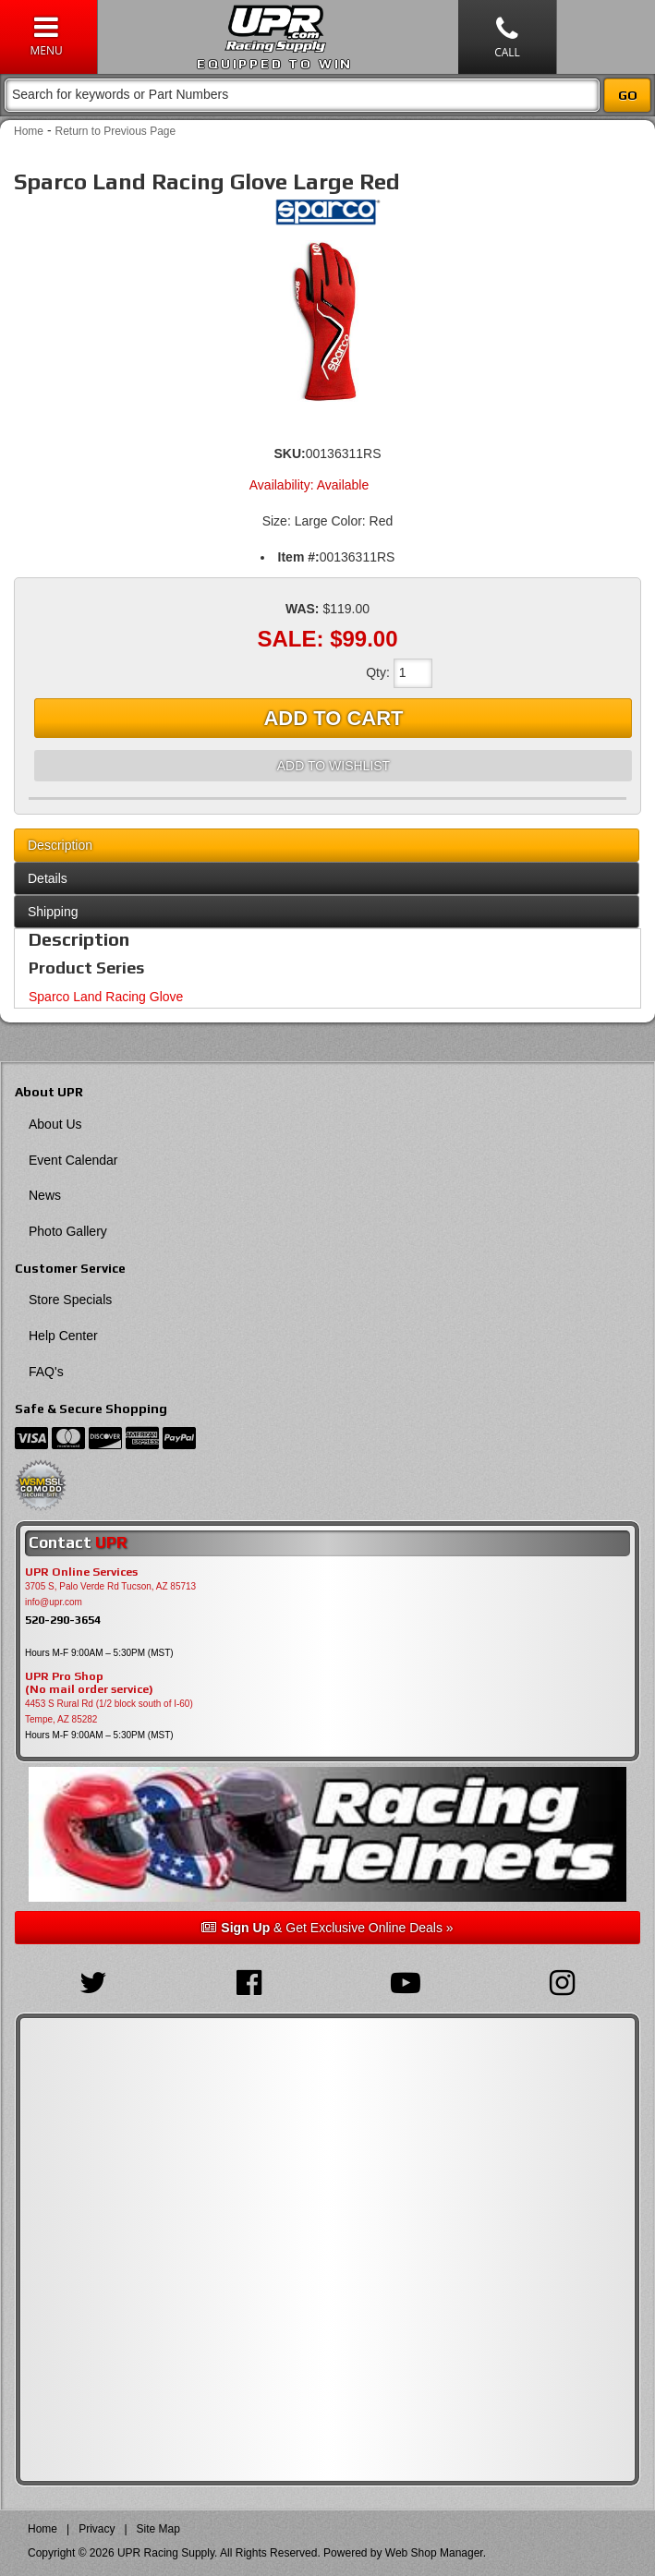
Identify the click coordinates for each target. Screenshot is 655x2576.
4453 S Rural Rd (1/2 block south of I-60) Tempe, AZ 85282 (109, 1711)
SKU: (290, 453)
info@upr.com (53, 1602)
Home (28, 131)
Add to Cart (333, 718)
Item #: (299, 557)
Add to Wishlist (333, 765)
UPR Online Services (81, 1572)
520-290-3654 (63, 1620)
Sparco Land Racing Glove (106, 996)
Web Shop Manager (434, 2552)
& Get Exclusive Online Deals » (327, 1927)
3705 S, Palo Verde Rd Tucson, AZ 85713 (110, 1586)
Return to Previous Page (115, 131)
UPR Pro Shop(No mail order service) (89, 1683)
